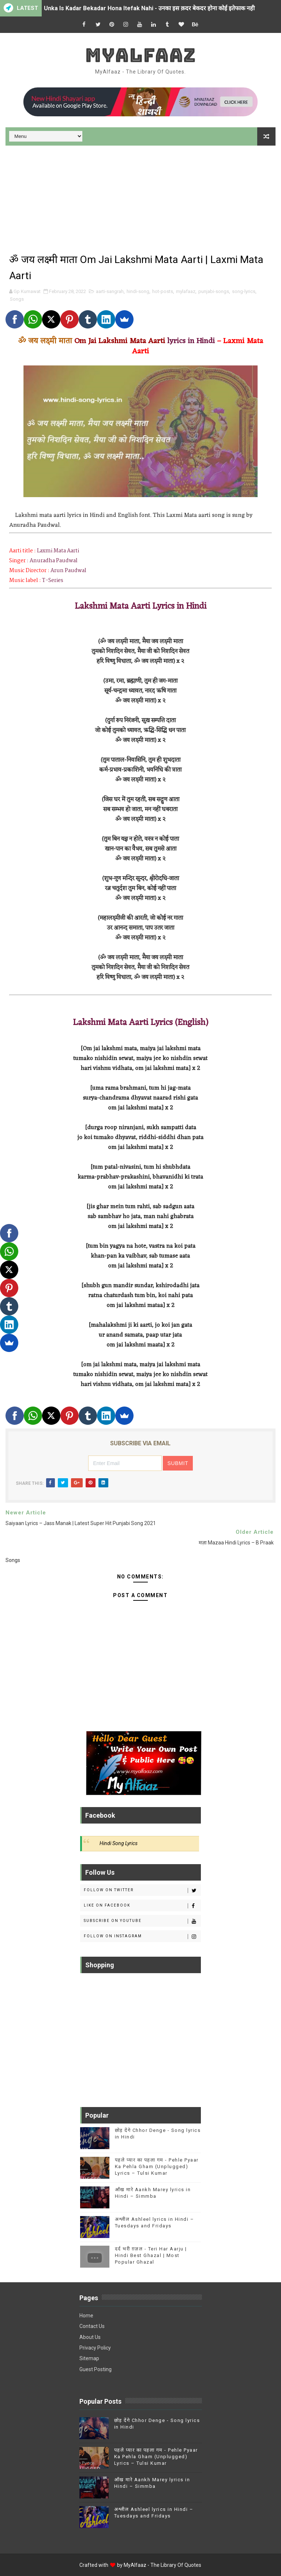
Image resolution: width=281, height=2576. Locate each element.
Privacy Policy (95, 2348)
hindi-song (138, 291)
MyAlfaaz (140, 55)
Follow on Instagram (142, 1936)
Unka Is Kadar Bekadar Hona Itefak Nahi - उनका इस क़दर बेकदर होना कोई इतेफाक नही (149, 8)
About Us (90, 2337)
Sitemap (89, 2358)
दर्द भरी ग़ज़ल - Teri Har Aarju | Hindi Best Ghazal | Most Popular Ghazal (151, 2255)
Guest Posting (95, 2369)
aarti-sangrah (110, 291)
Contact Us (92, 2326)
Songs (17, 299)
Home (86, 2315)
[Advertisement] (140, 197)
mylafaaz (185, 291)
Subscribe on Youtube (142, 1921)
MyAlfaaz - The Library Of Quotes (162, 2565)
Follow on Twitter (142, 1890)
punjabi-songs (213, 291)
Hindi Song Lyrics (119, 1843)
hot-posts (162, 291)
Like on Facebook (142, 1905)
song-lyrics (243, 291)
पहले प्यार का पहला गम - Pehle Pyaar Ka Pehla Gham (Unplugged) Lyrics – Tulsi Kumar (157, 2166)
